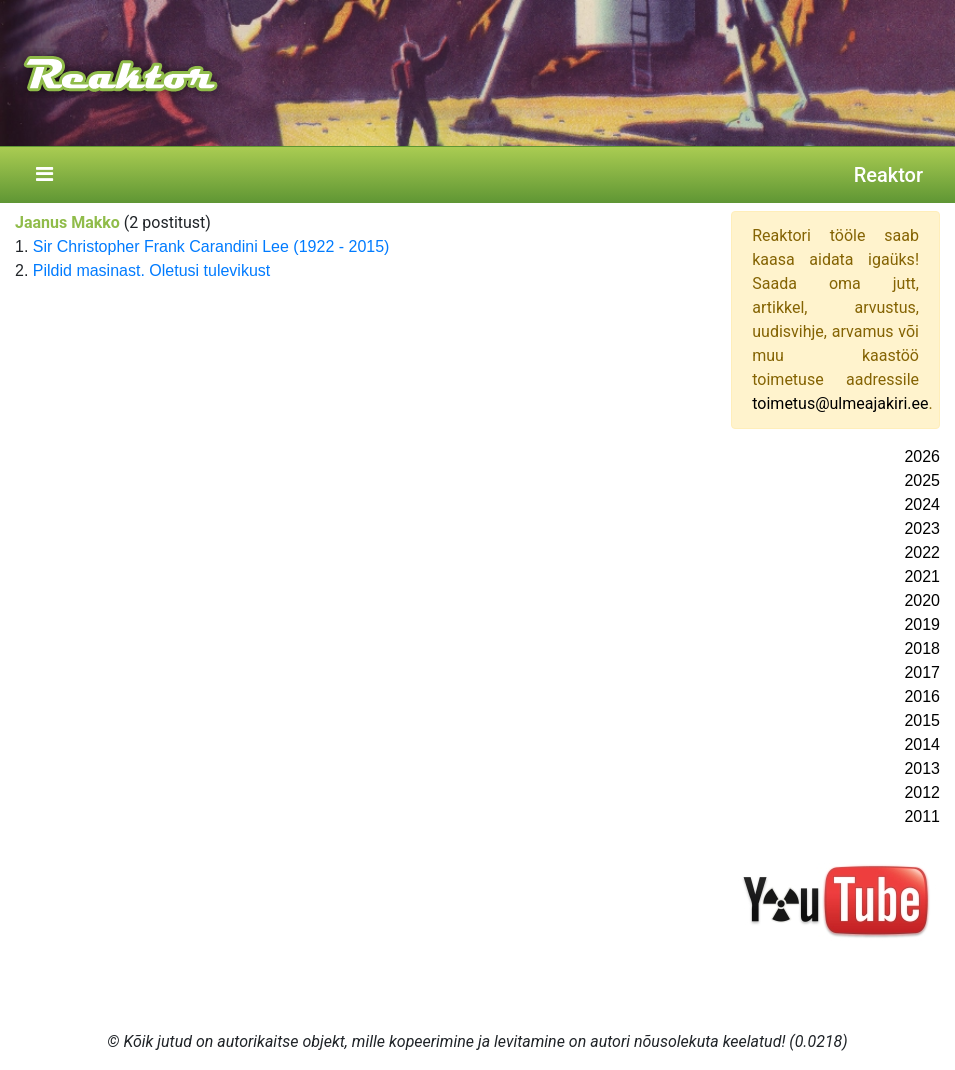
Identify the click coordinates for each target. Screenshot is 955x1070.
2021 (922, 576)
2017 (922, 672)
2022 (922, 552)
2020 (922, 600)
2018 (922, 648)
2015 (922, 720)
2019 (922, 624)
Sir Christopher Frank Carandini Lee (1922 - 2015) (211, 246)
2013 (922, 768)
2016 (922, 696)
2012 (922, 792)
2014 (922, 744)
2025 (922, 480)
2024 (922, 504)
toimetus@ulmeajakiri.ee (840, 403)
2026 (922, 456)
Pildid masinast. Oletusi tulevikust (151, 270)
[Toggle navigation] (44, 175)
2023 (922, 528)
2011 (922, 816)
